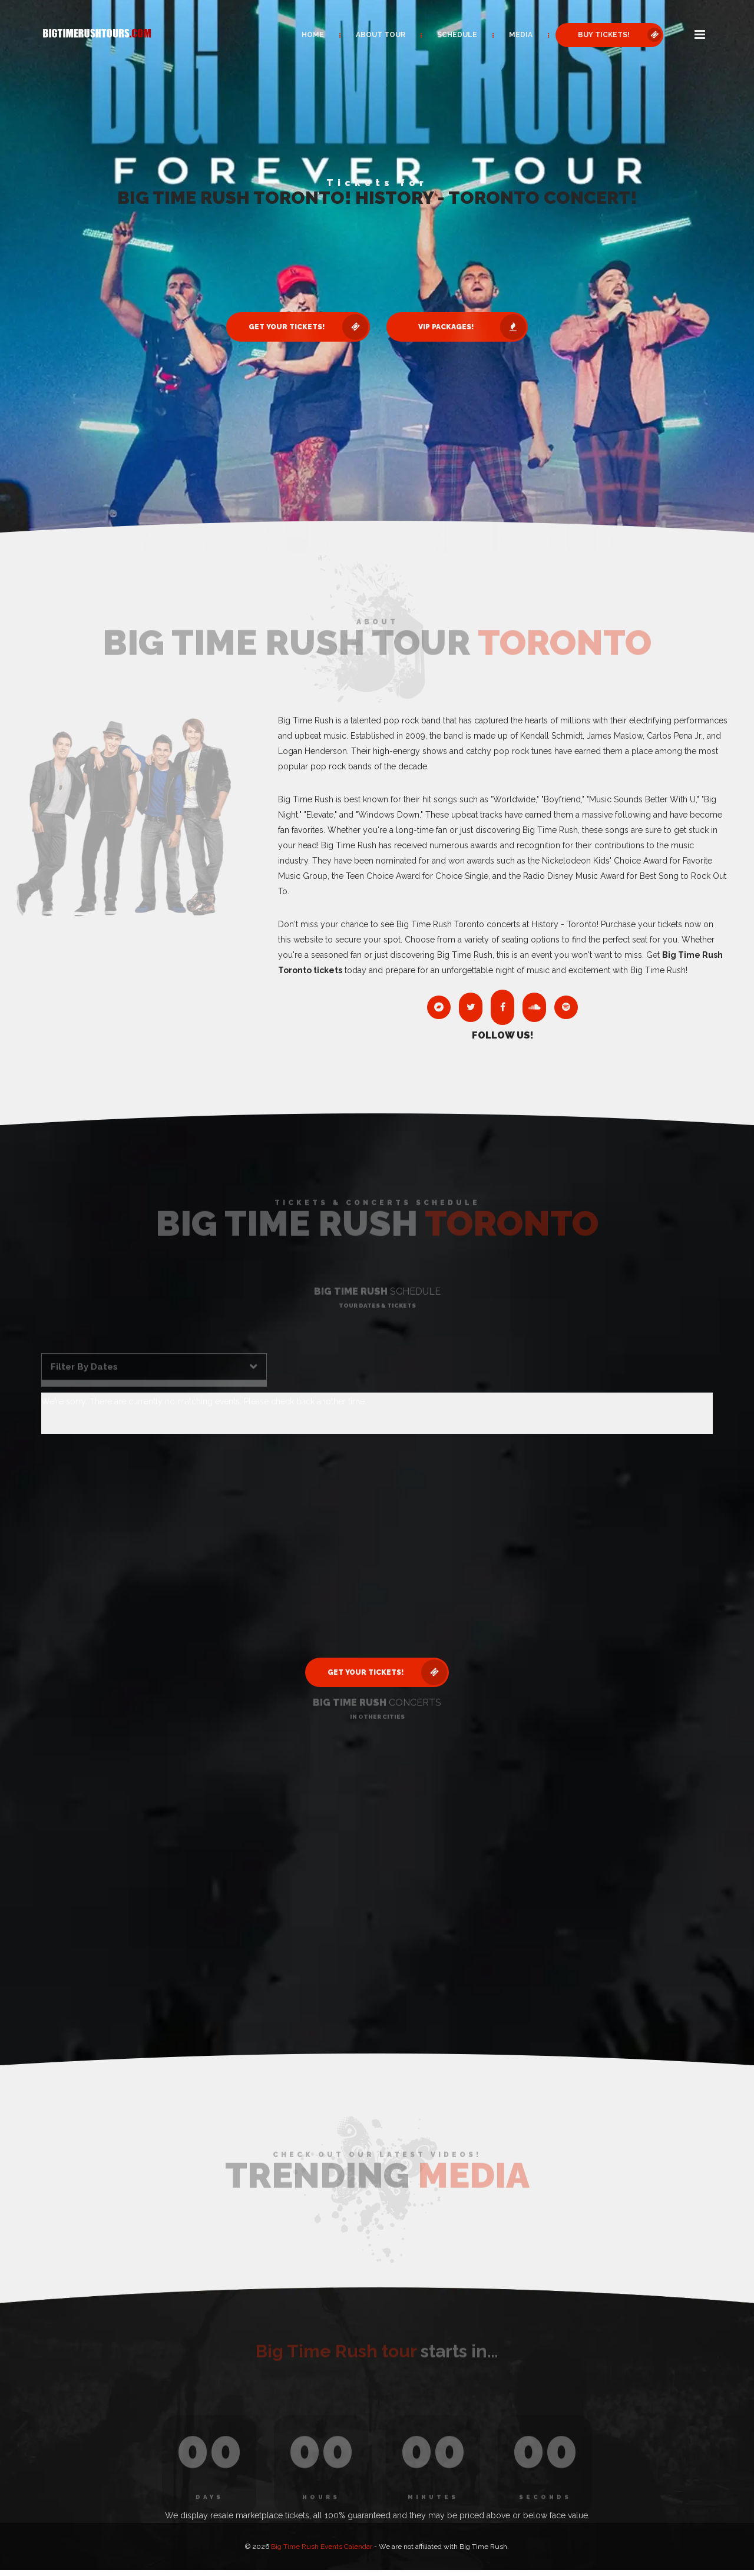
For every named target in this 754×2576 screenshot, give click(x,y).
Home (313, 35)
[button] (699, 35)
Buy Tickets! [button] (620, 35)
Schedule (457, 35)
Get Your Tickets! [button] (308, 327)
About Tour (380, 35)
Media (521, 35)
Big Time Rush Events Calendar (321, 2546)
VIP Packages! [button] (472, 327)
